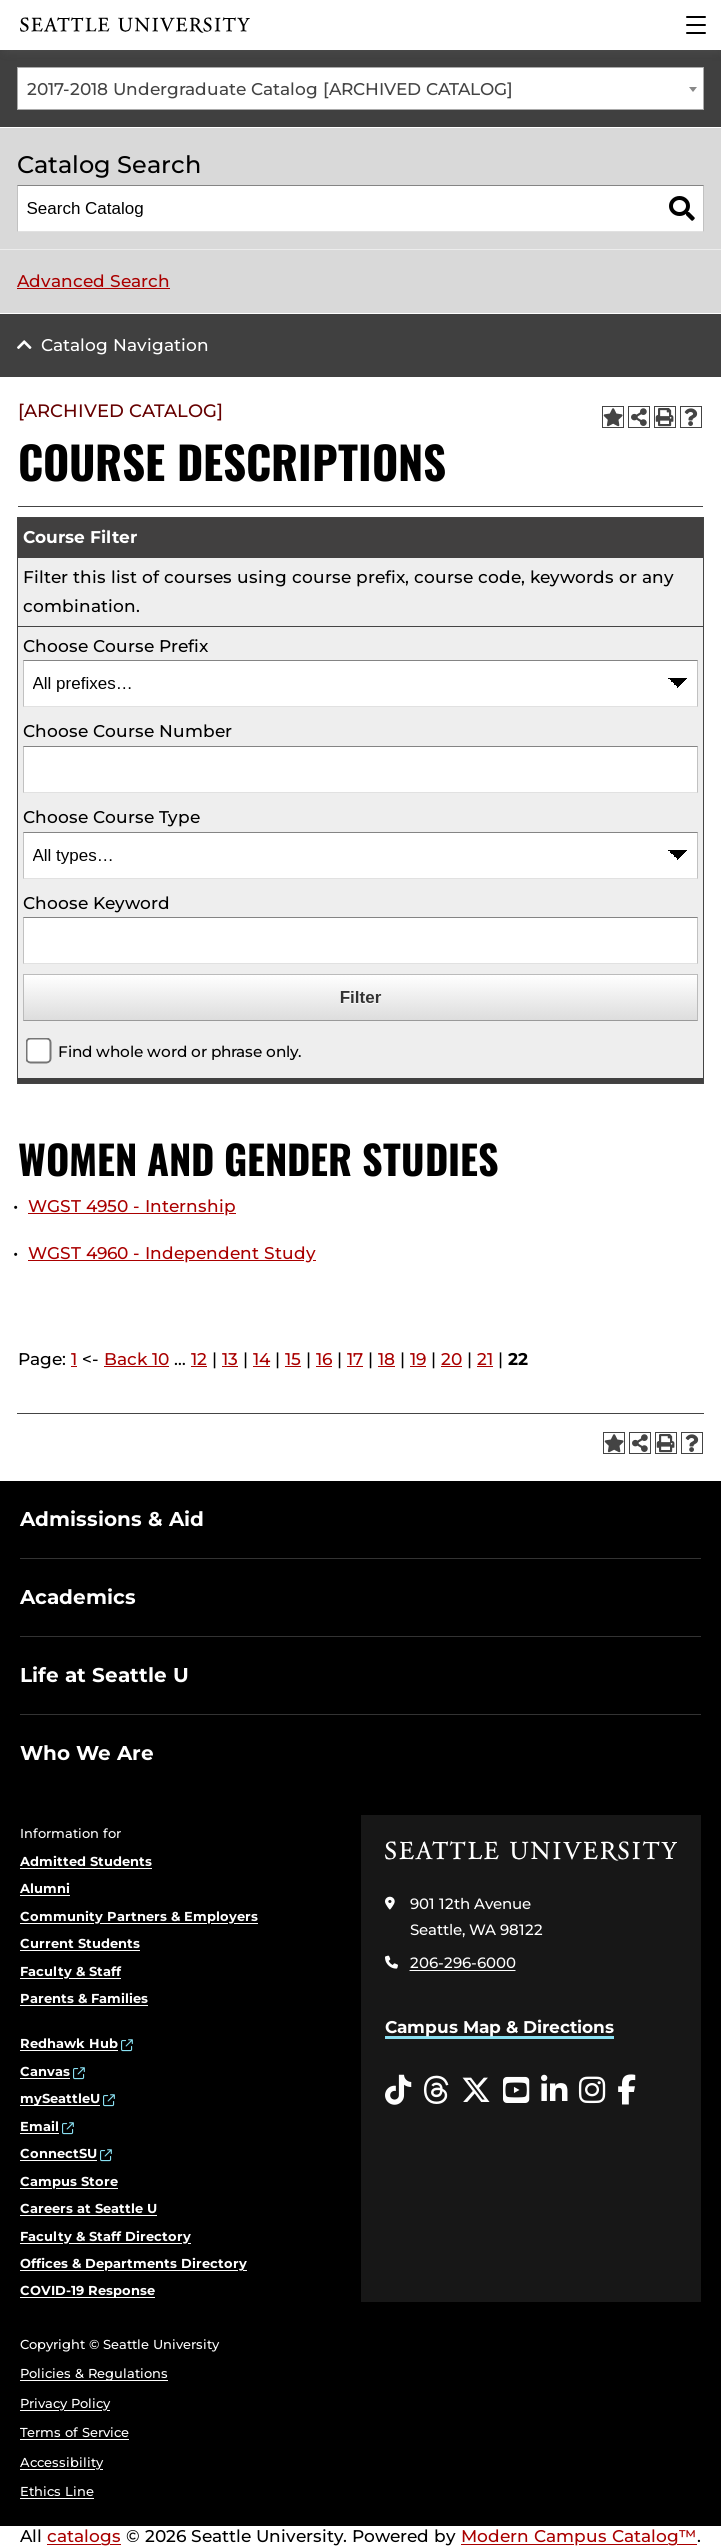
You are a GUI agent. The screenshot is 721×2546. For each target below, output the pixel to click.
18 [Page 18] (386, 1359)
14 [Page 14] (261, 1359)
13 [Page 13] (230, 1359)
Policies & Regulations (94, 2373)
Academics (78, 1597)
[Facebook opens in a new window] (626, 2091)
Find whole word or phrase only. (179, 1051)
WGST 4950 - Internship (132, 1206)
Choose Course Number (127, 731)
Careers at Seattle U (88, 2208)
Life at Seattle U (104, 1675)
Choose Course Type (111, 817)
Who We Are (87, 1753)
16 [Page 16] (324, 1359)
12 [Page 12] (199, 1359)
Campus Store (69, 2181)
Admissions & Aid (112, 1519)
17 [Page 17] (355, 1359)
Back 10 (136, 1359)
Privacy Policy (65, 2403)
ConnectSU (58, 2153)
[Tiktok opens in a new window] (398, 2091)
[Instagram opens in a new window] (592, 2091)
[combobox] (360, 88)
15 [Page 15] (293, 1359)
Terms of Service (74, 2432)
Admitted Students (86, 1861)
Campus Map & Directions (499, 2027)
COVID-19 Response (87, 2290)
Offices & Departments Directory (133, 2263)
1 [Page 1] (74, 1359)
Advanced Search (93, 281)
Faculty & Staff (70, 1971)
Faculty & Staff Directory (105, 2236)
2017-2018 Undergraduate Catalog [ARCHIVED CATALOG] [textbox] (270, 89)
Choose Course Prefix (115, 646)
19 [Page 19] (418, 1359)
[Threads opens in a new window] (436, 2091)
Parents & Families (84, 1998)
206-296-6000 (463, 1962)
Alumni (45, 1888)
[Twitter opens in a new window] (476, 2091)
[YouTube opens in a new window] (516, 2091)
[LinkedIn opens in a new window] (554, 2091)
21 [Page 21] (485, 1359)
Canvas (45, 2071)
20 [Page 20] (451, 1359)
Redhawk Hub (69, 2043)
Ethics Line (57, 2491)
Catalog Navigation (125, 345)
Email (39, 2126)
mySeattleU (60, 2098)
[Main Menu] (696, 25)
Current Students (80, 1943)
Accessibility (61, 2462)
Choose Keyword (96, 903)
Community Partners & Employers (139, 1916)
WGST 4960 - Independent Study (172, 1253)
